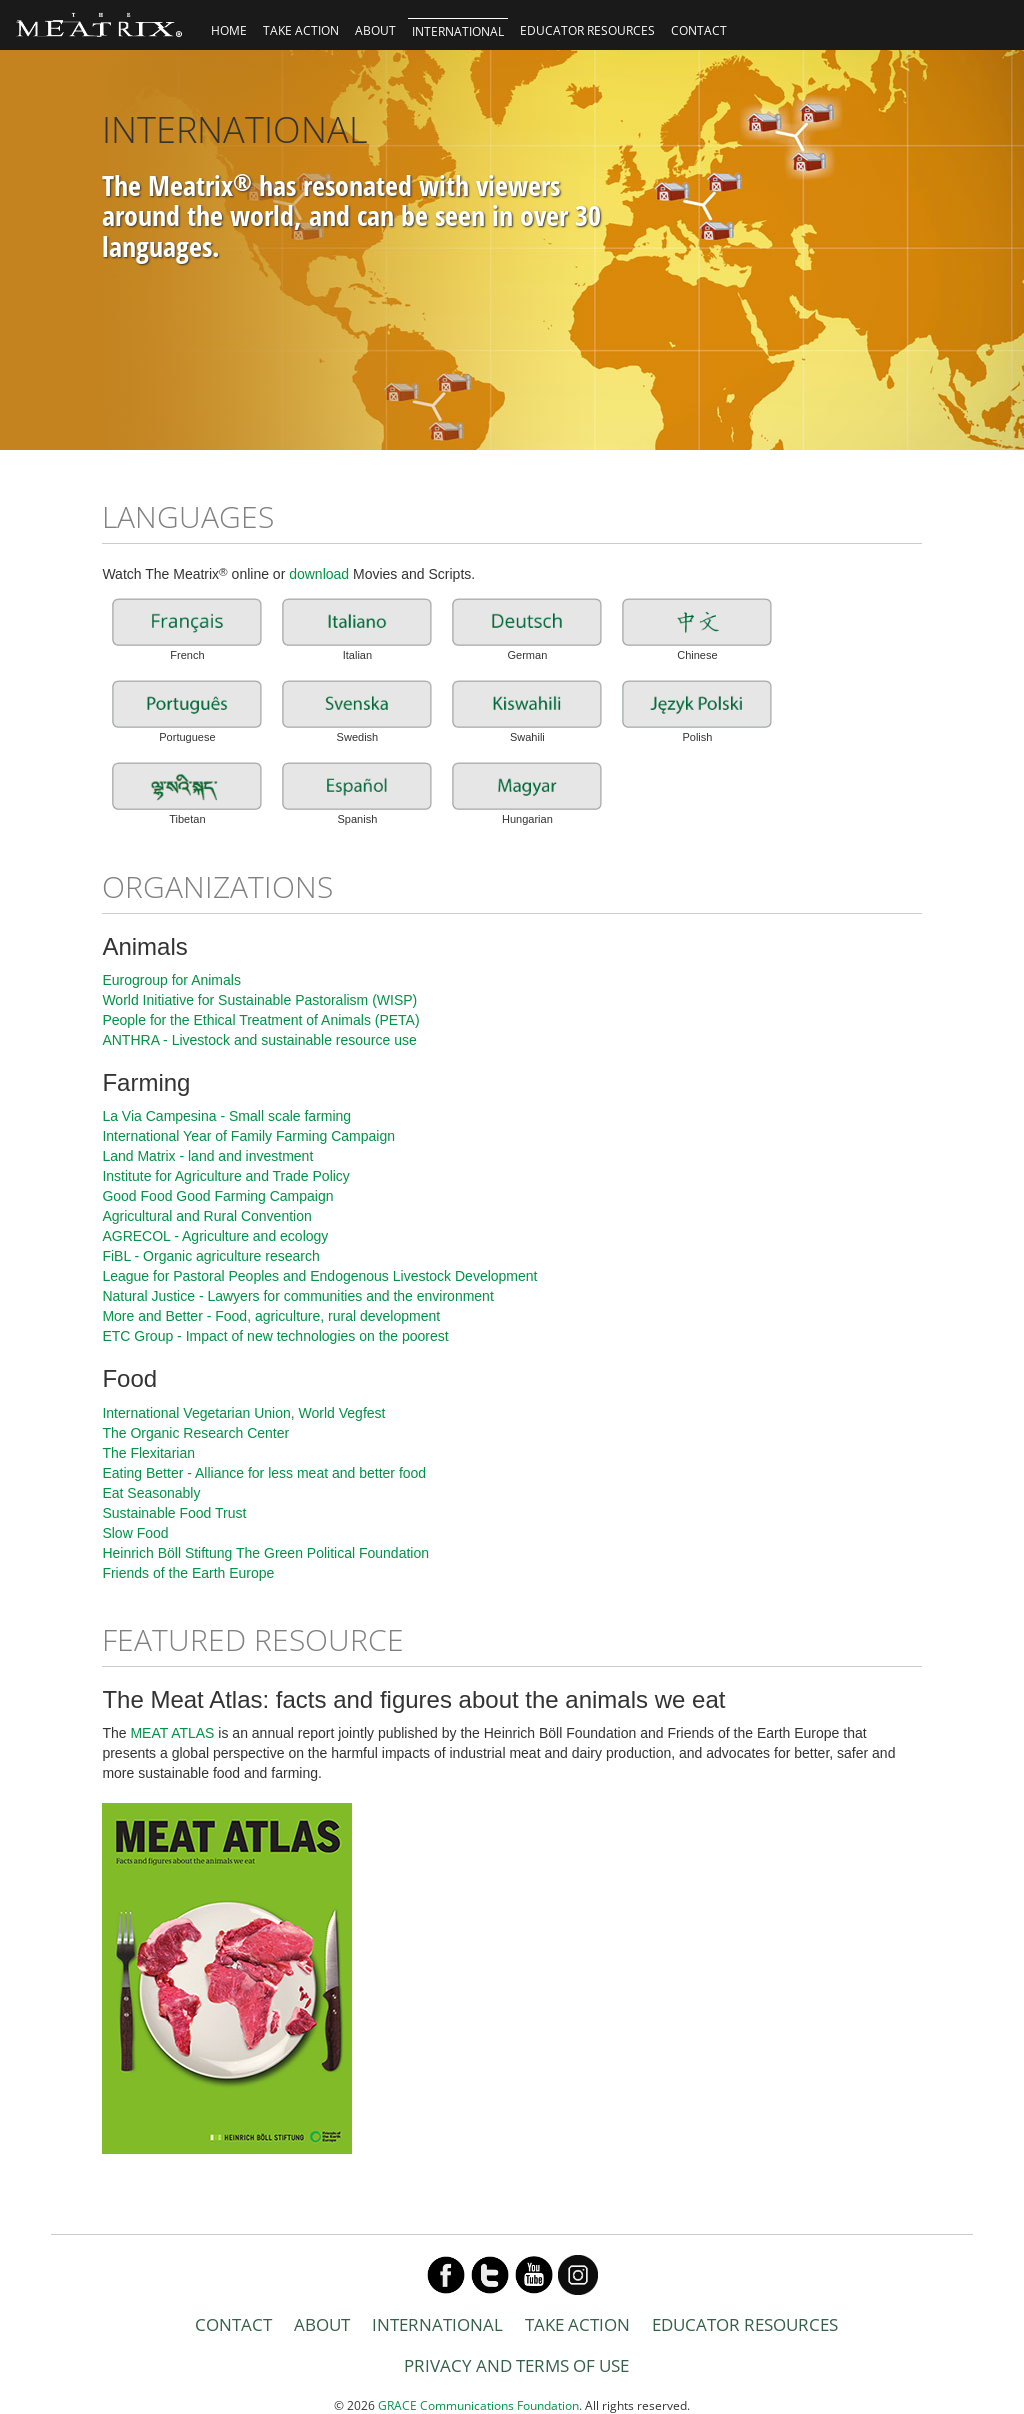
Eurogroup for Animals (171, 980)
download (319, 574)
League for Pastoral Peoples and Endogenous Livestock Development (319, 1276)
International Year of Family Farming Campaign (248, 1136)
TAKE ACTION (301, 30)
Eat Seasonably (151, 1493)
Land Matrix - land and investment (207, 1156)
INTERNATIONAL (458, 31)
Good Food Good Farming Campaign (217, 1196)
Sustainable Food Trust (174, 1513)
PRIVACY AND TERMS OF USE (516, 2365)
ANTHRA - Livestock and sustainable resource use (259, 1040)
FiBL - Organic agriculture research (210, 1256)
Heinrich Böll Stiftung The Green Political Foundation (265, 1553)
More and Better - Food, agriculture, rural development (271, 1316)
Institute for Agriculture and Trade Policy (225, 1176)
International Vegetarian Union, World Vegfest (243, 1413)
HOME (229, 30)
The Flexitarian (148, 1453)
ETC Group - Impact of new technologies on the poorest (275, 1336)
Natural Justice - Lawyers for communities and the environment (297, 1296)
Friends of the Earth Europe (188, 1573)
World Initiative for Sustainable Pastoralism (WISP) (259, 1000)
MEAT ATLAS (172, 1733)
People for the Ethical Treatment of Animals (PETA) (260, 1020)
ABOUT (375, 30)
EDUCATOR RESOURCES (587, 30)
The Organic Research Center (195, 1433)
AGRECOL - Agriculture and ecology (215, 1236)
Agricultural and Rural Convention (206, 1216)
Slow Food (135, 1533)
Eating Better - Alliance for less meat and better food (264, 1473)
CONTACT (699, 30)
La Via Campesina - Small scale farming (226, 1116)
